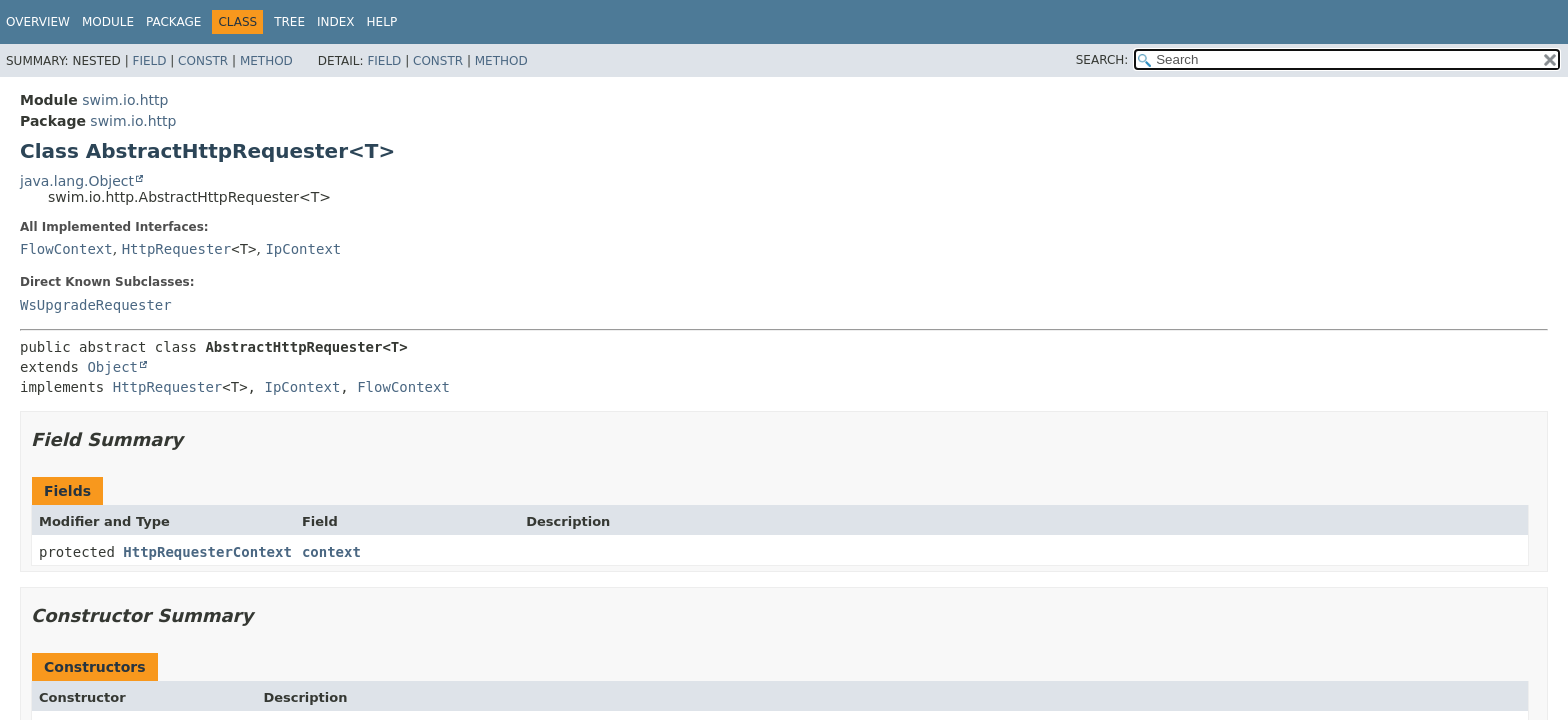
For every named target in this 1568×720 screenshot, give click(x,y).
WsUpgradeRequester (96, 305)
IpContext (303, 249)
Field (149, 61)
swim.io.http (125, 100)
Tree (289, 22)
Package (173, 22)
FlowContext (66, 249)
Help (382, 22)
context (331, 552)
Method (266, 61)
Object (112, 367)
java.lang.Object (77, 181)
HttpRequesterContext (207, 552)
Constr (203, 61)
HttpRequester (177, 249)
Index (336, 22)
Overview (38, 22)
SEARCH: (1102, 60)
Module (108, 22)
